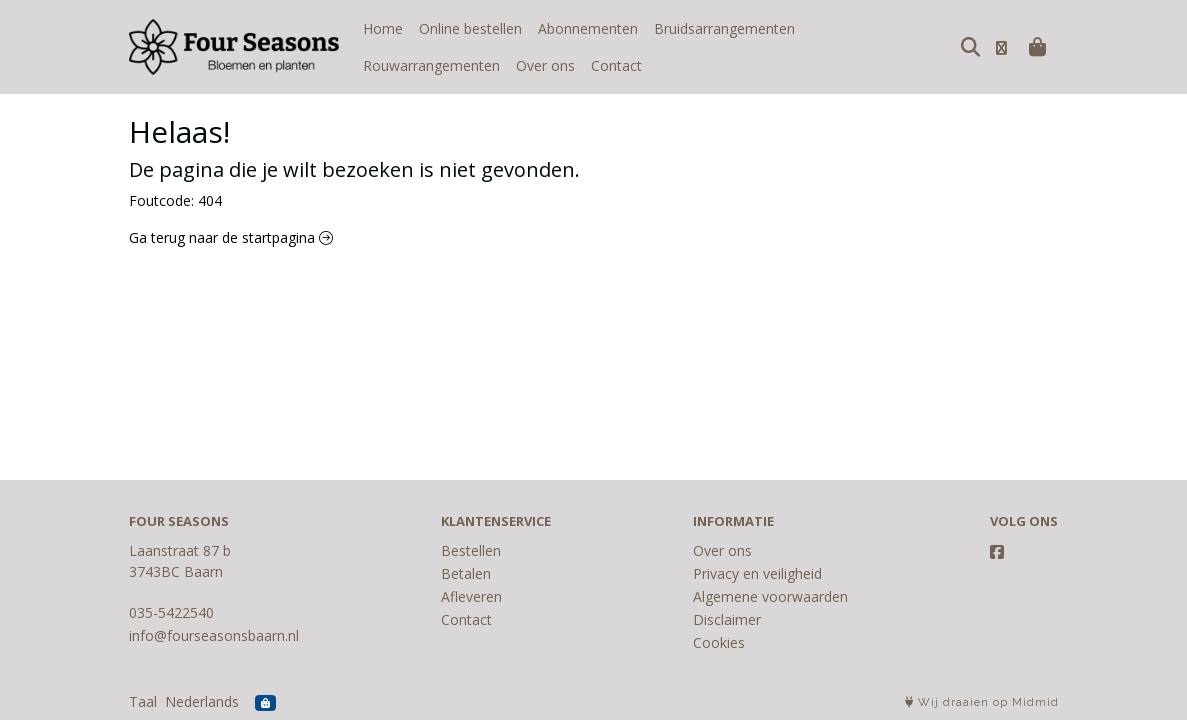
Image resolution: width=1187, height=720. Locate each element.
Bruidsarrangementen (724, 28)
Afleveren (471, 596)
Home (383, 28)
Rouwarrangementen (879, 28)
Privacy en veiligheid (757, 573)
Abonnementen (588, 28)
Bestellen (471, 550)
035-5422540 (171, 612)
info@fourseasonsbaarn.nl (214, 635)
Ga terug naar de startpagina (231, 237)
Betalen (466, 573)
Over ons (392, 65)
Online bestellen (470, 28)
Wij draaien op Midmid (982, 702)
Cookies (719, 642)
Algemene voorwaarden (770, 596)
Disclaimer (727, 619)
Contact (463, 65)
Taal (143, 701)
